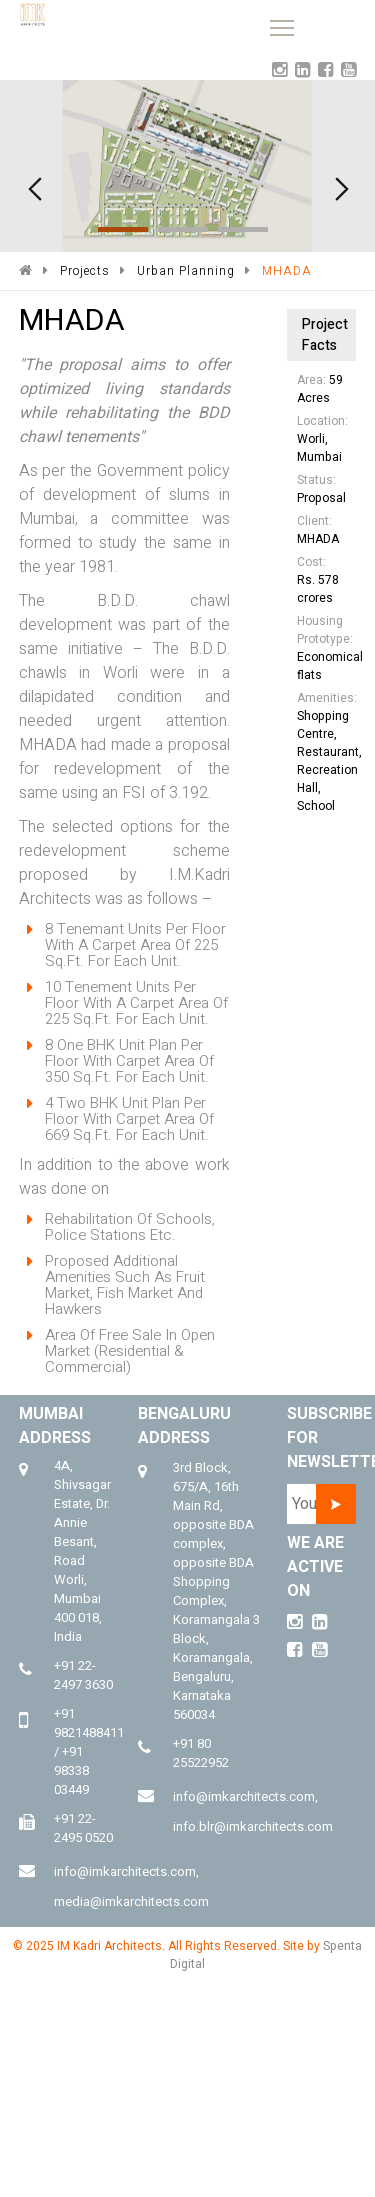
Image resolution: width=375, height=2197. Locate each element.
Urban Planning (186, 271)
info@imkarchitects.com (125, 1871)
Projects (85, 271)
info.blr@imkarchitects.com (253, 1826)
